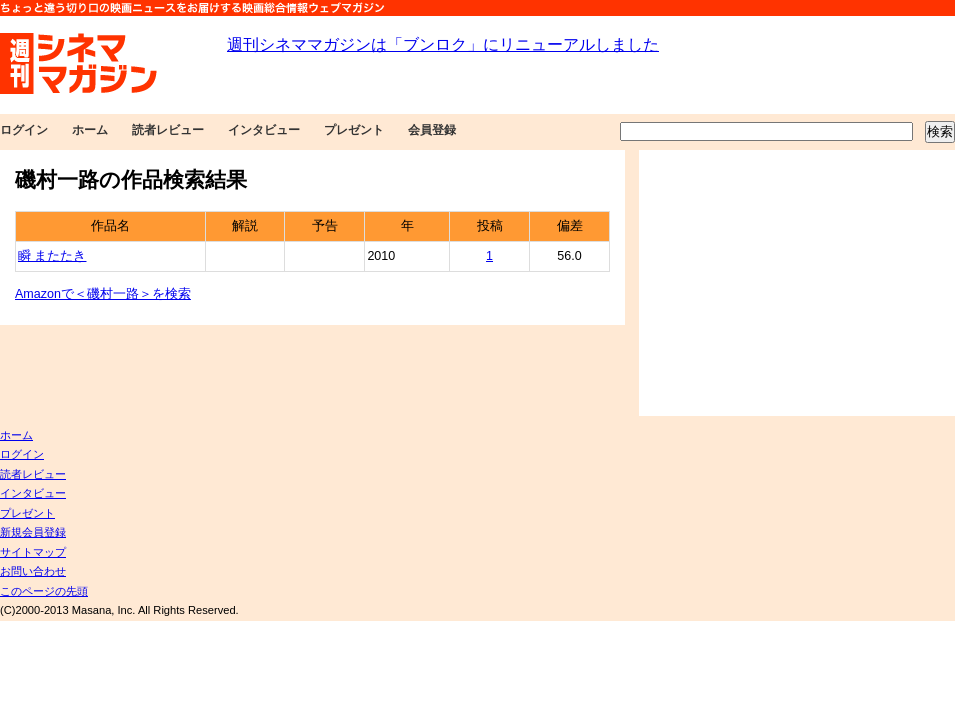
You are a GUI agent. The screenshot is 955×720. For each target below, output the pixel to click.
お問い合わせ (33, 571)
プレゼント (354, 130)
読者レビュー (168, 130)
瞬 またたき (52, 256)
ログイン (24, 130)
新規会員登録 (33, 532)
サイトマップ (33, 552)
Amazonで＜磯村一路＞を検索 (103, 294)
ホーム (90, 130)
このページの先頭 (44, 591)
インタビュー (264, 130)
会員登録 (432, 130)
